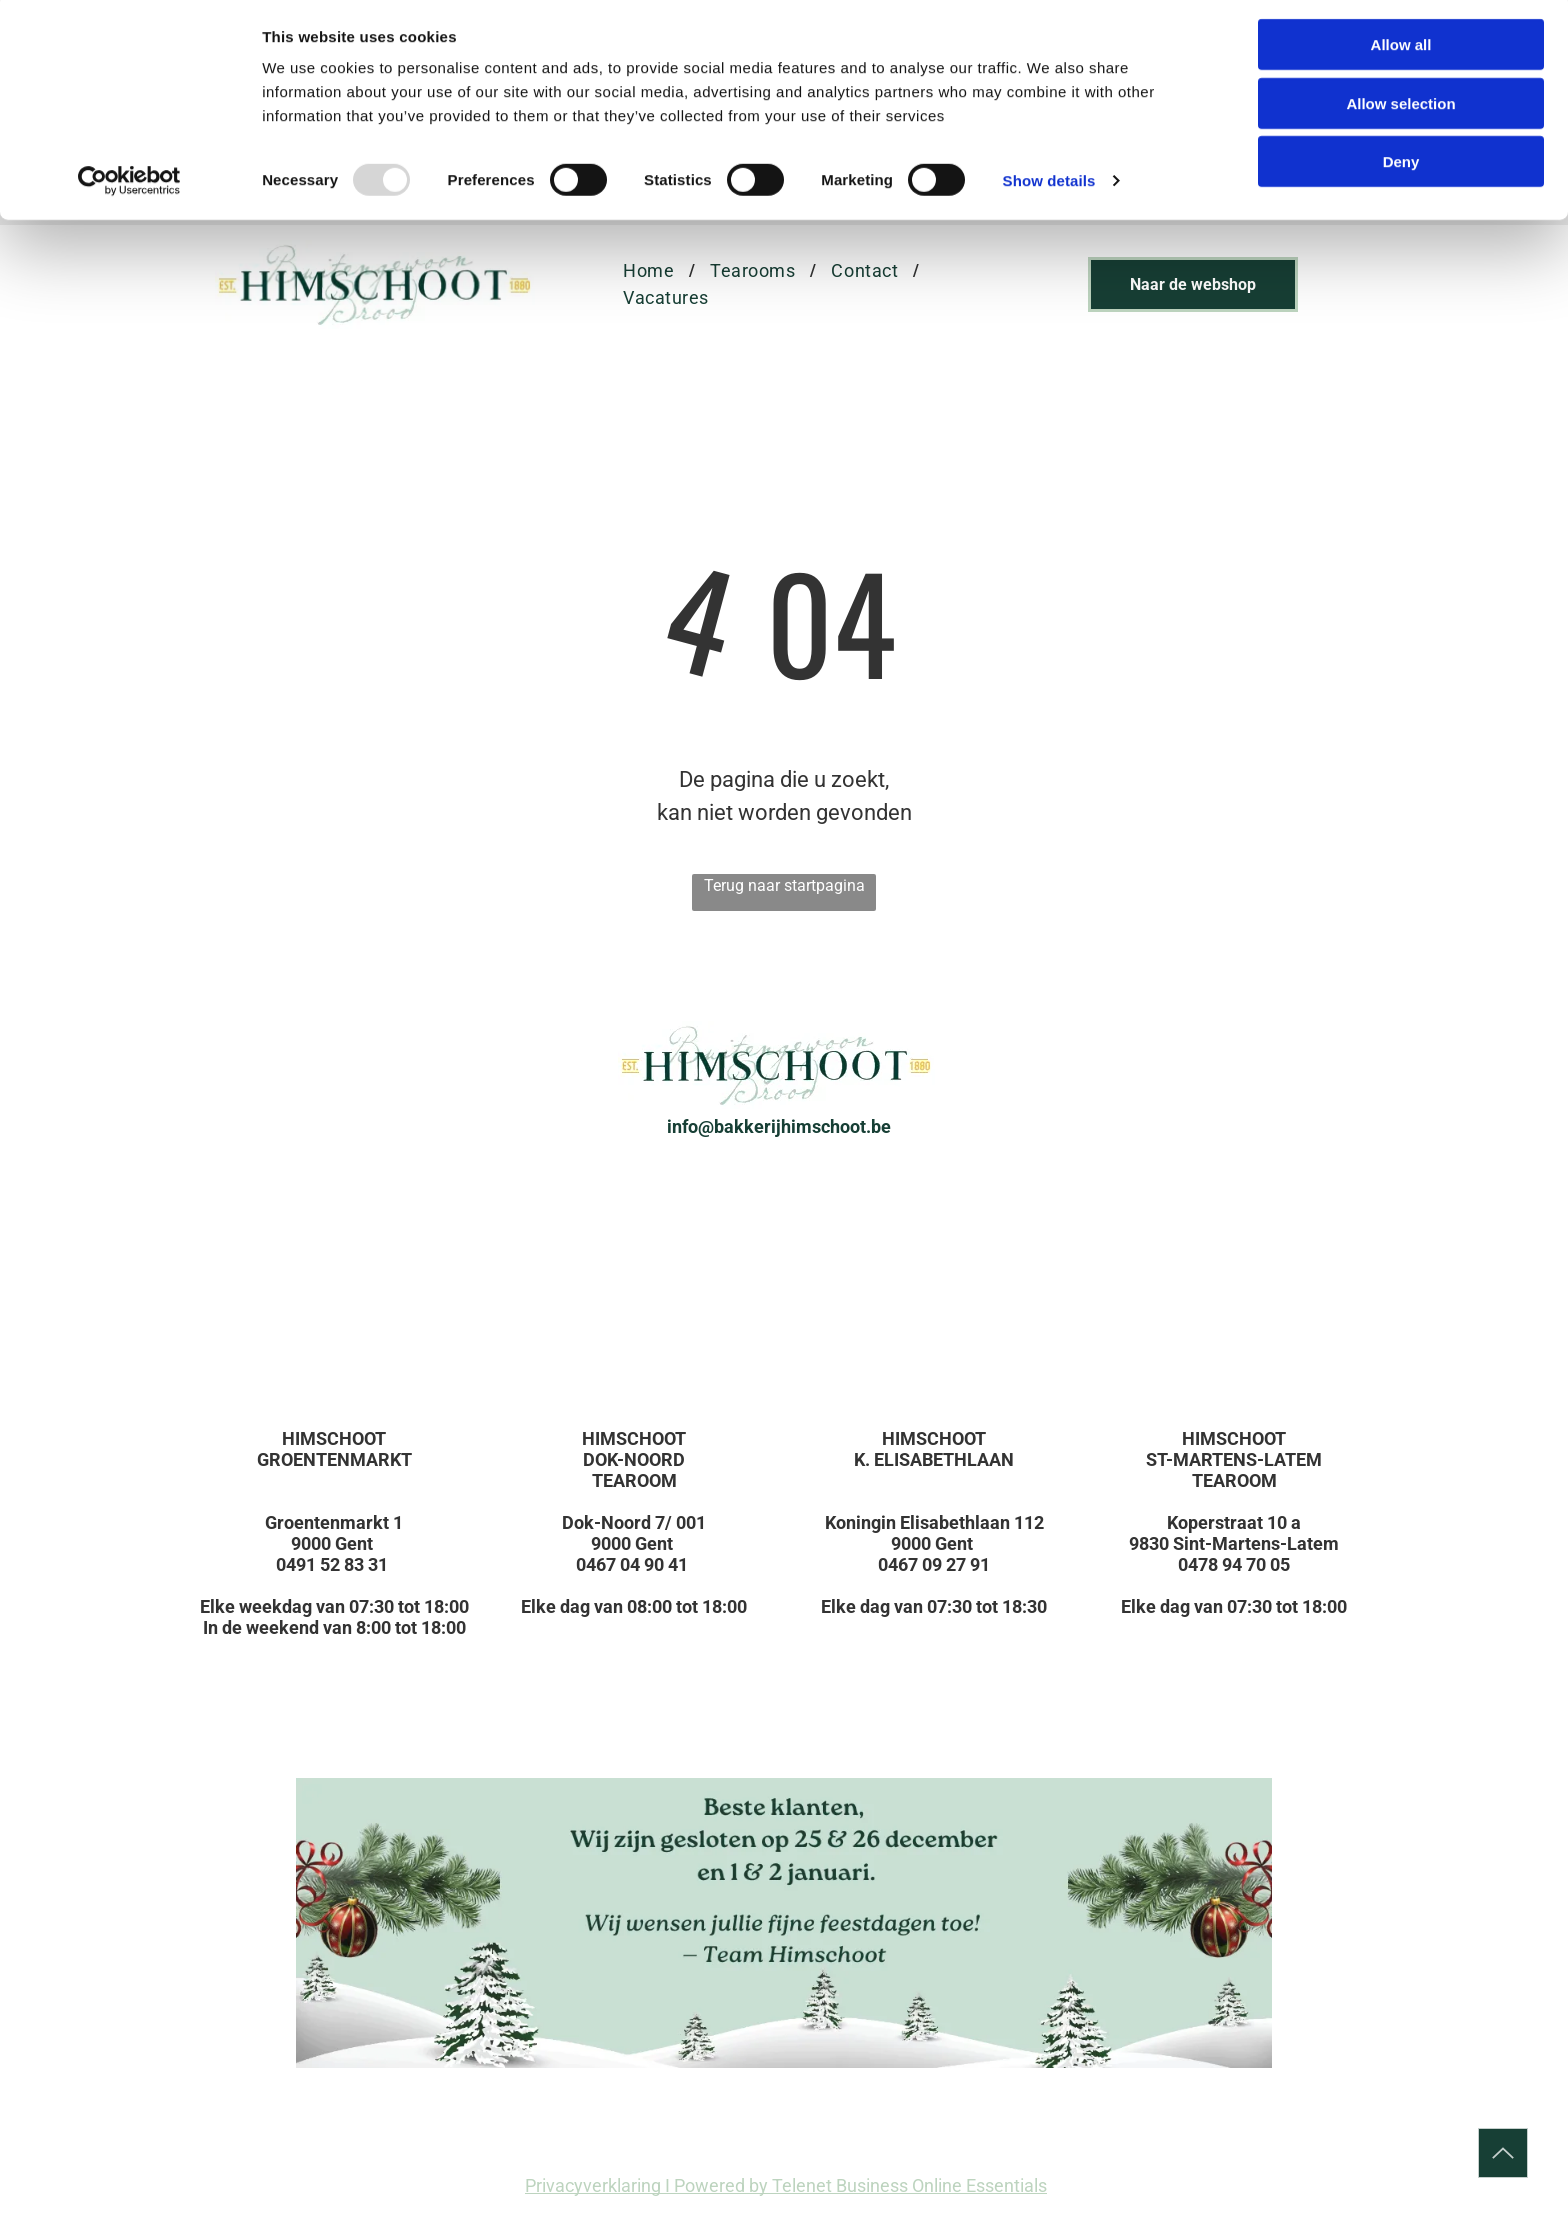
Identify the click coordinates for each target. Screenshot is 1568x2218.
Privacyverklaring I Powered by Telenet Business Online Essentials (786, 2185)
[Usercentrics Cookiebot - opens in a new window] (129, 186)
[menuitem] (651, 270)
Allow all (1401, 49)
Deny (1401, 166)
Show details (1049, 185)
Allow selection (1400, 108)
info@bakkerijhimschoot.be (779, 1126)
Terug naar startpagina (784, 885)
